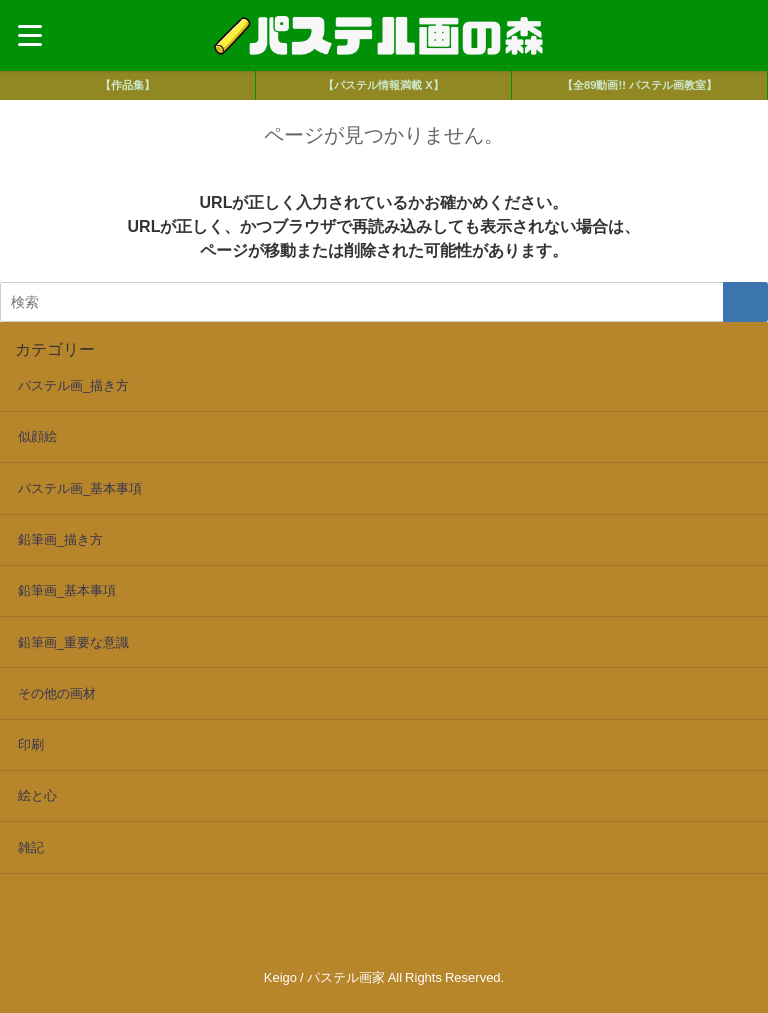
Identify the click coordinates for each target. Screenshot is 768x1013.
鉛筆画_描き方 (60, 539)
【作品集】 (127, 85)
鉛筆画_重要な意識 (73, 642)
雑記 (31, 847)
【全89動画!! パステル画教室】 (639, 85)
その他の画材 (57, 693)
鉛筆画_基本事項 (67, 590)
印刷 (31, 744)
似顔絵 (37, 436)
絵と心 (37, 795)
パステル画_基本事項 (80, 488)
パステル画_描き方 (73, 385)
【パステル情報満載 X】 (383, 85)
